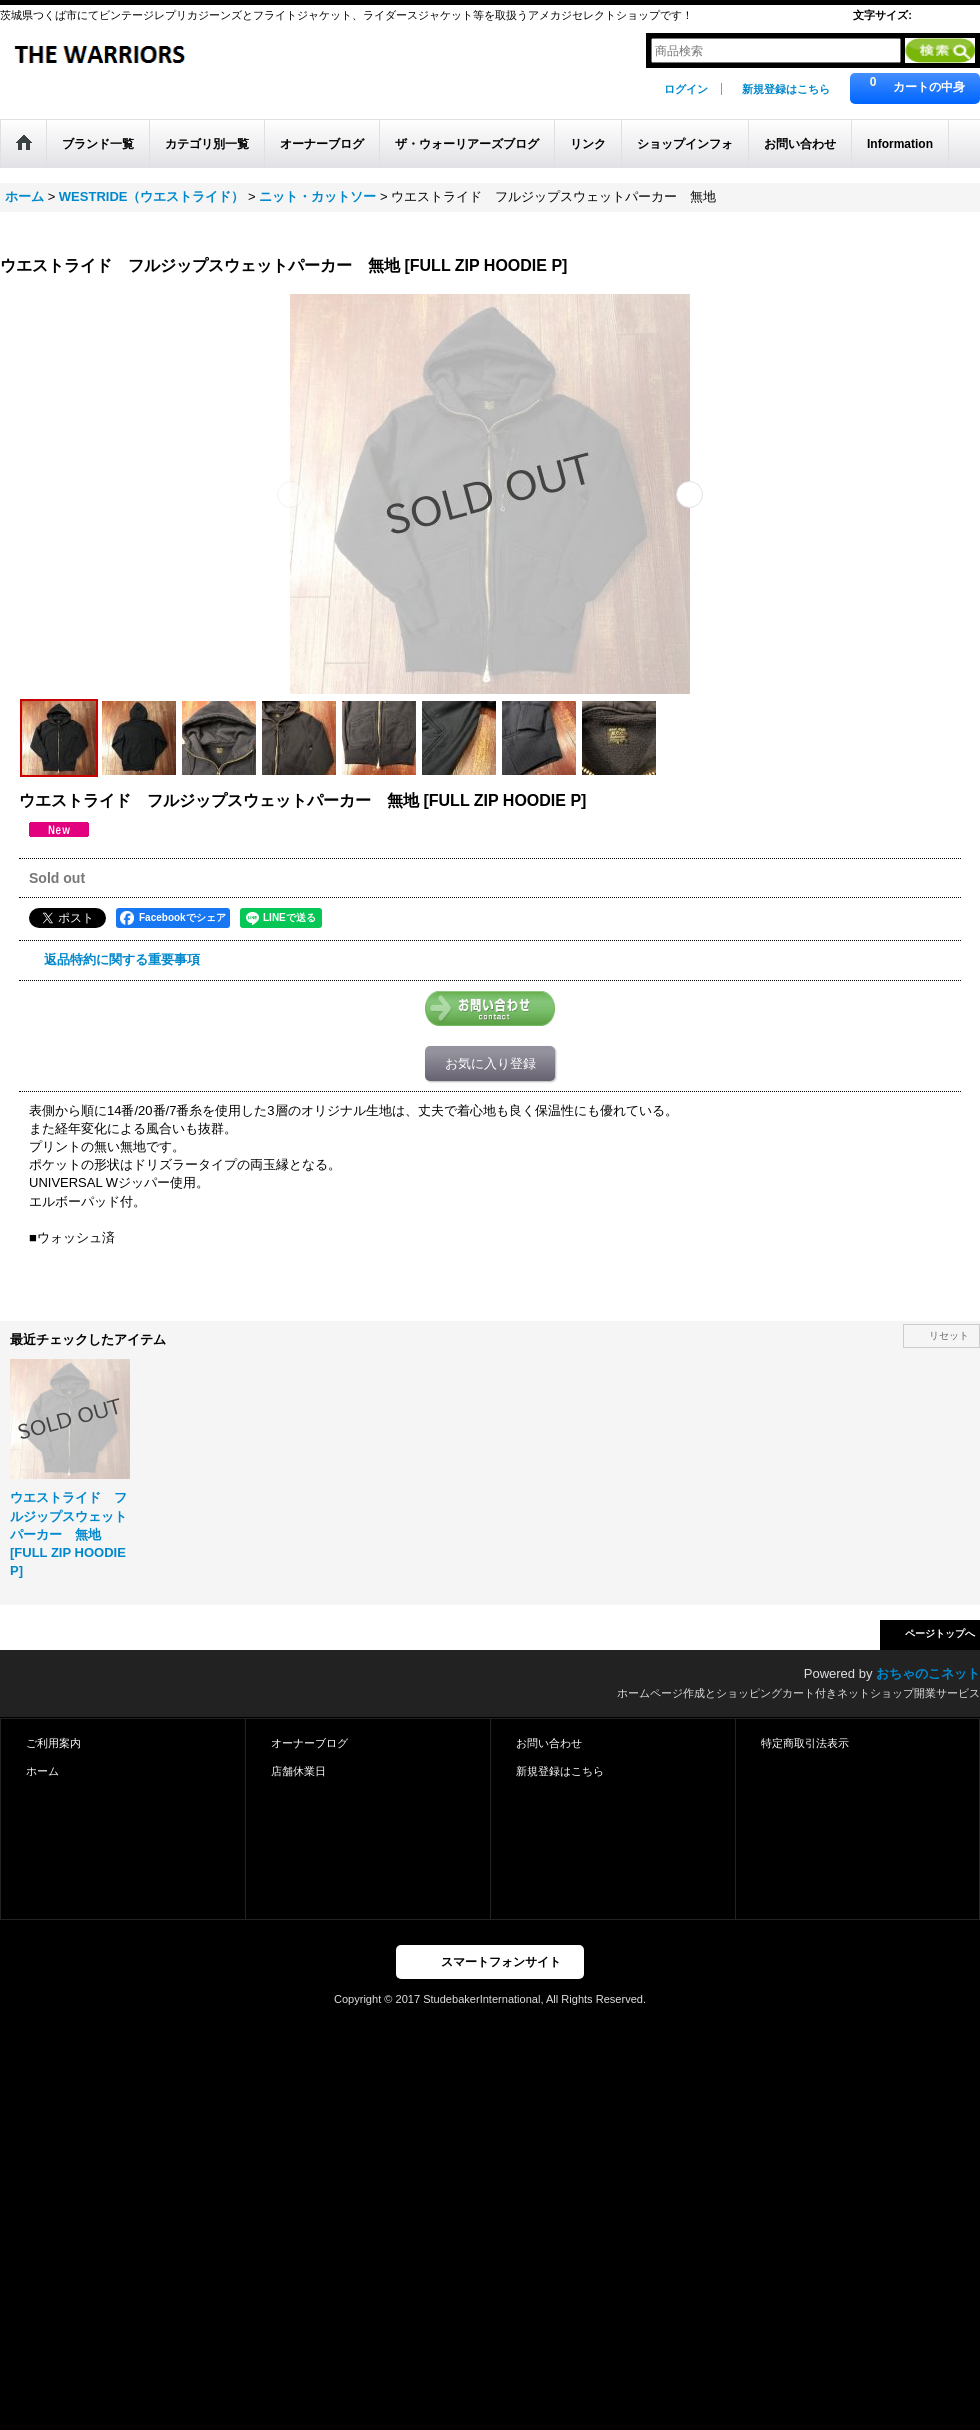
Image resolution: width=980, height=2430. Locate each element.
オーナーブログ (309, 1743)
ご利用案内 (53, 1743)
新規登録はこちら (786, 89)
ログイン (686, 89)
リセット (949, 1335)
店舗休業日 (298, 1771)
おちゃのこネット (928, 1673)
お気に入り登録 (490, 1063)
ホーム (42, 1771)
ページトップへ (940, 1633)
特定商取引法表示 (805, 1743)
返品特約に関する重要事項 (122, 959)
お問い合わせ (549, 1743)
